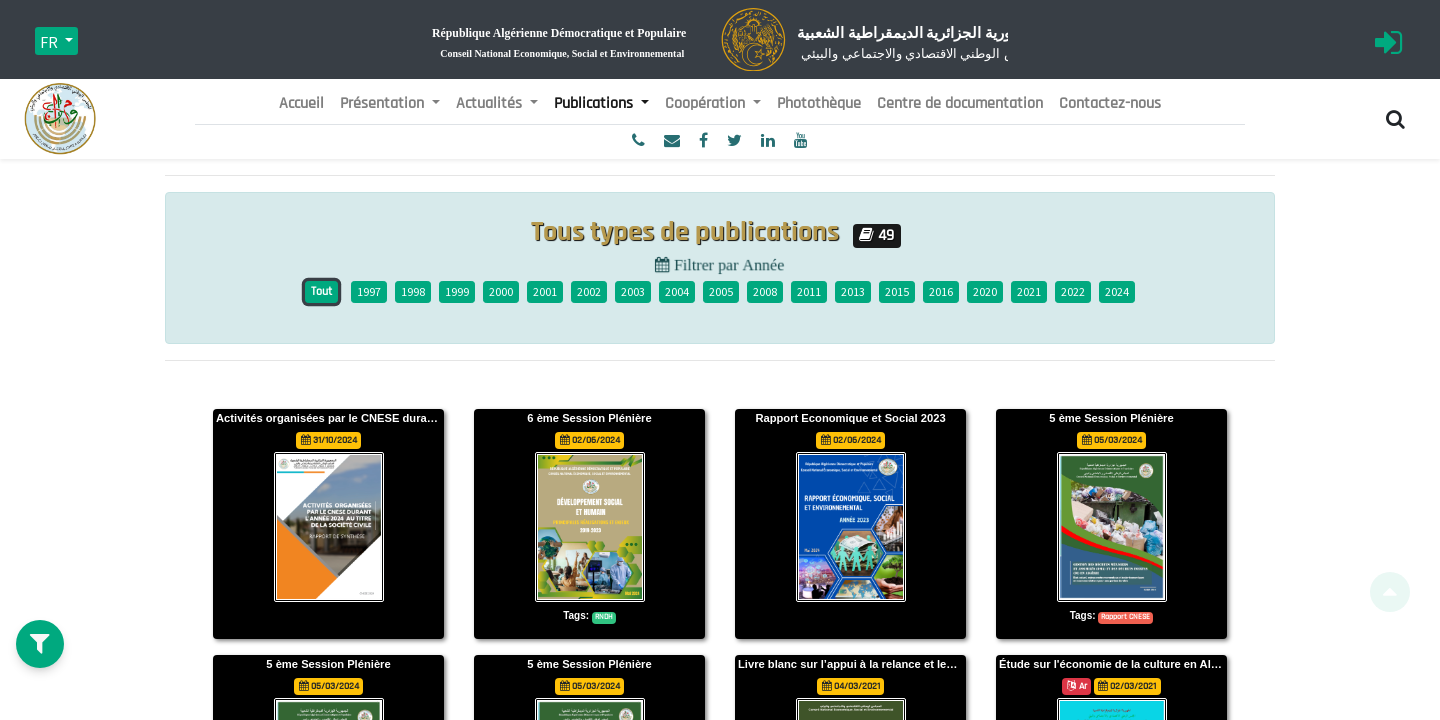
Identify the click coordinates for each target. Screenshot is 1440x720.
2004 (677, 291)
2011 (809, 291)
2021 (1029, 291)
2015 (897, 291)
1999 (457, 291)
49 (876, 235)
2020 (985, 291)
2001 (545, 291)
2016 (941, 291)
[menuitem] (301, 104)
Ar (1077, 686)
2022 (1073, 291)
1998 (413, 291)
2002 (589, 291)
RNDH (604, 617)
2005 (721, 291)
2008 (765, 291)
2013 (853, 291)
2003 (633, 291)
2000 (501, 291)
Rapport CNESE (1125, 617)
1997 (369, 291)
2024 (1117, 291)
